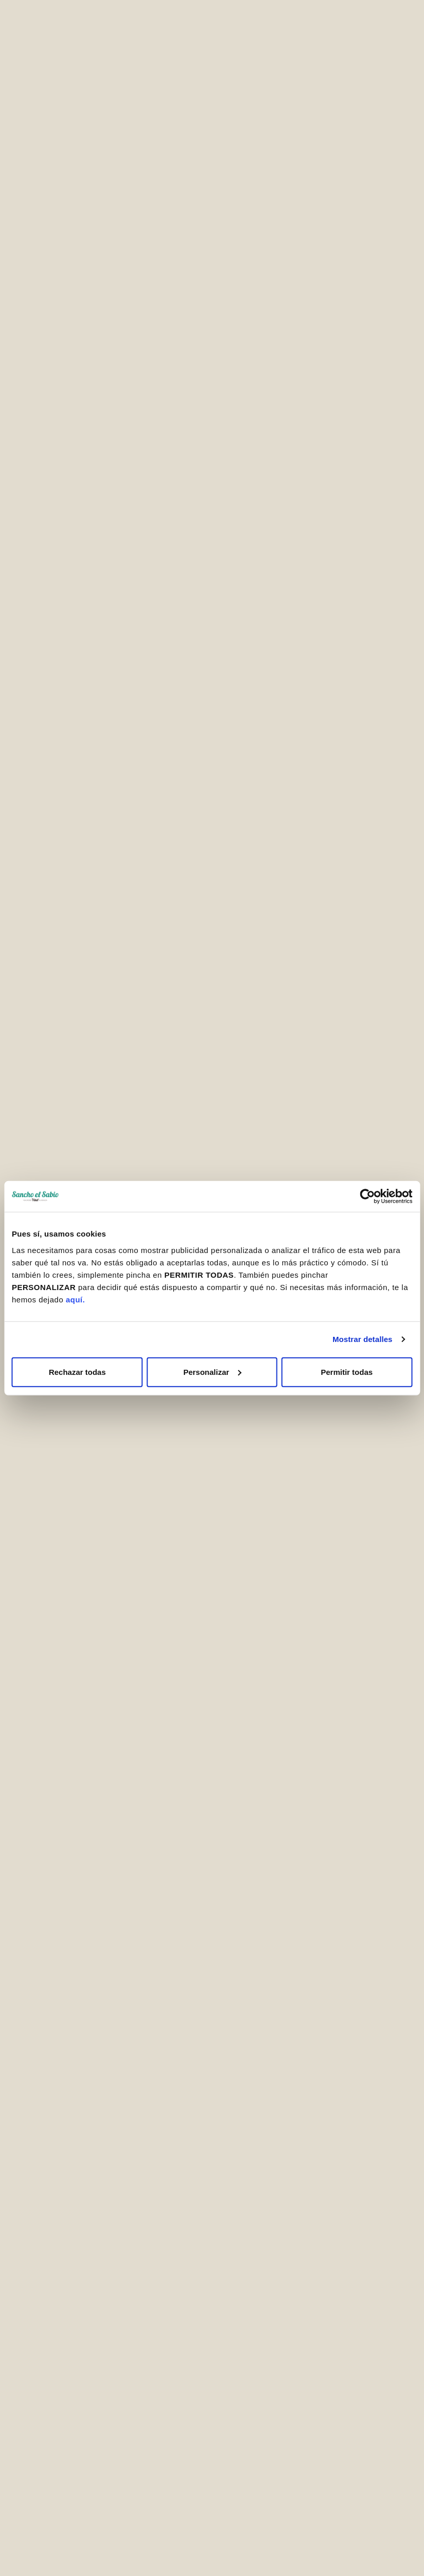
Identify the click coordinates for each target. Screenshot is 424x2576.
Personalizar (212, 1371)
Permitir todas (347, 1371)
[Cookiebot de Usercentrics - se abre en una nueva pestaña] (367, 1196)
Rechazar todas (77, 1371)
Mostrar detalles (363, 1339)
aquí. (75, 1299)
